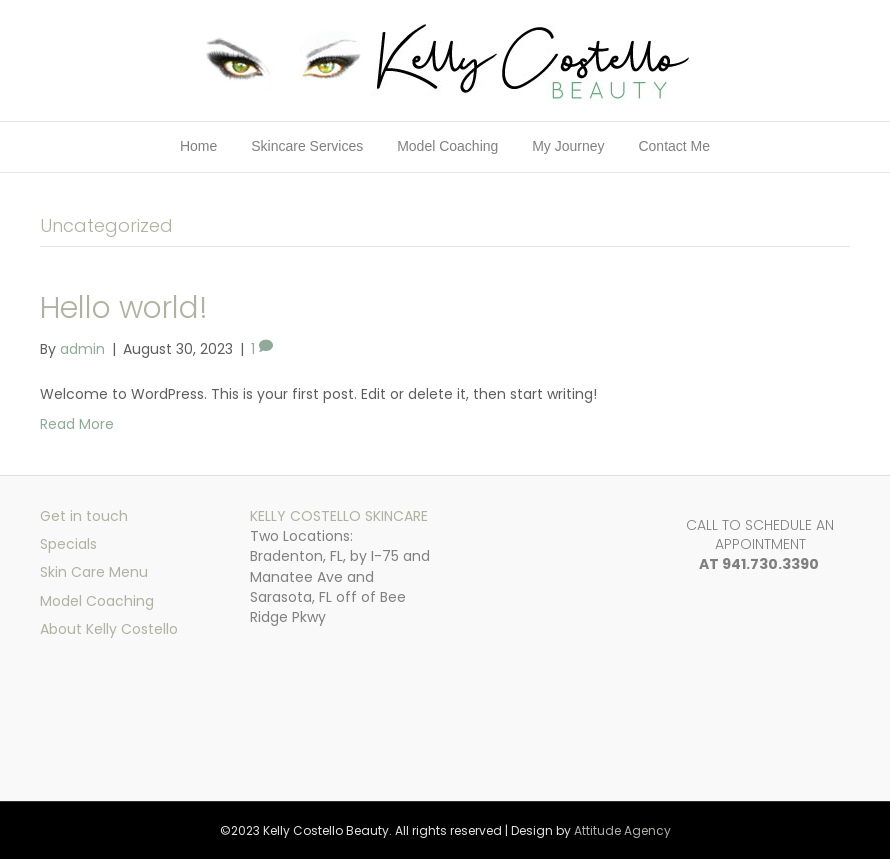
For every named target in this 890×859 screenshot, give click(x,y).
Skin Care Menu (94, 572)
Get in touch (84, 516)
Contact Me (674, 146)
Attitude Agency (622, 830)
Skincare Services (307, 146)
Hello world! (124, 308)
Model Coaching (447, 146)
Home (198, 146)
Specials (68, 544)
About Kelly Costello (109, 629)
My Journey (568, 146)
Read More (77, 424)
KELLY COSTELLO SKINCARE (339, 516)
